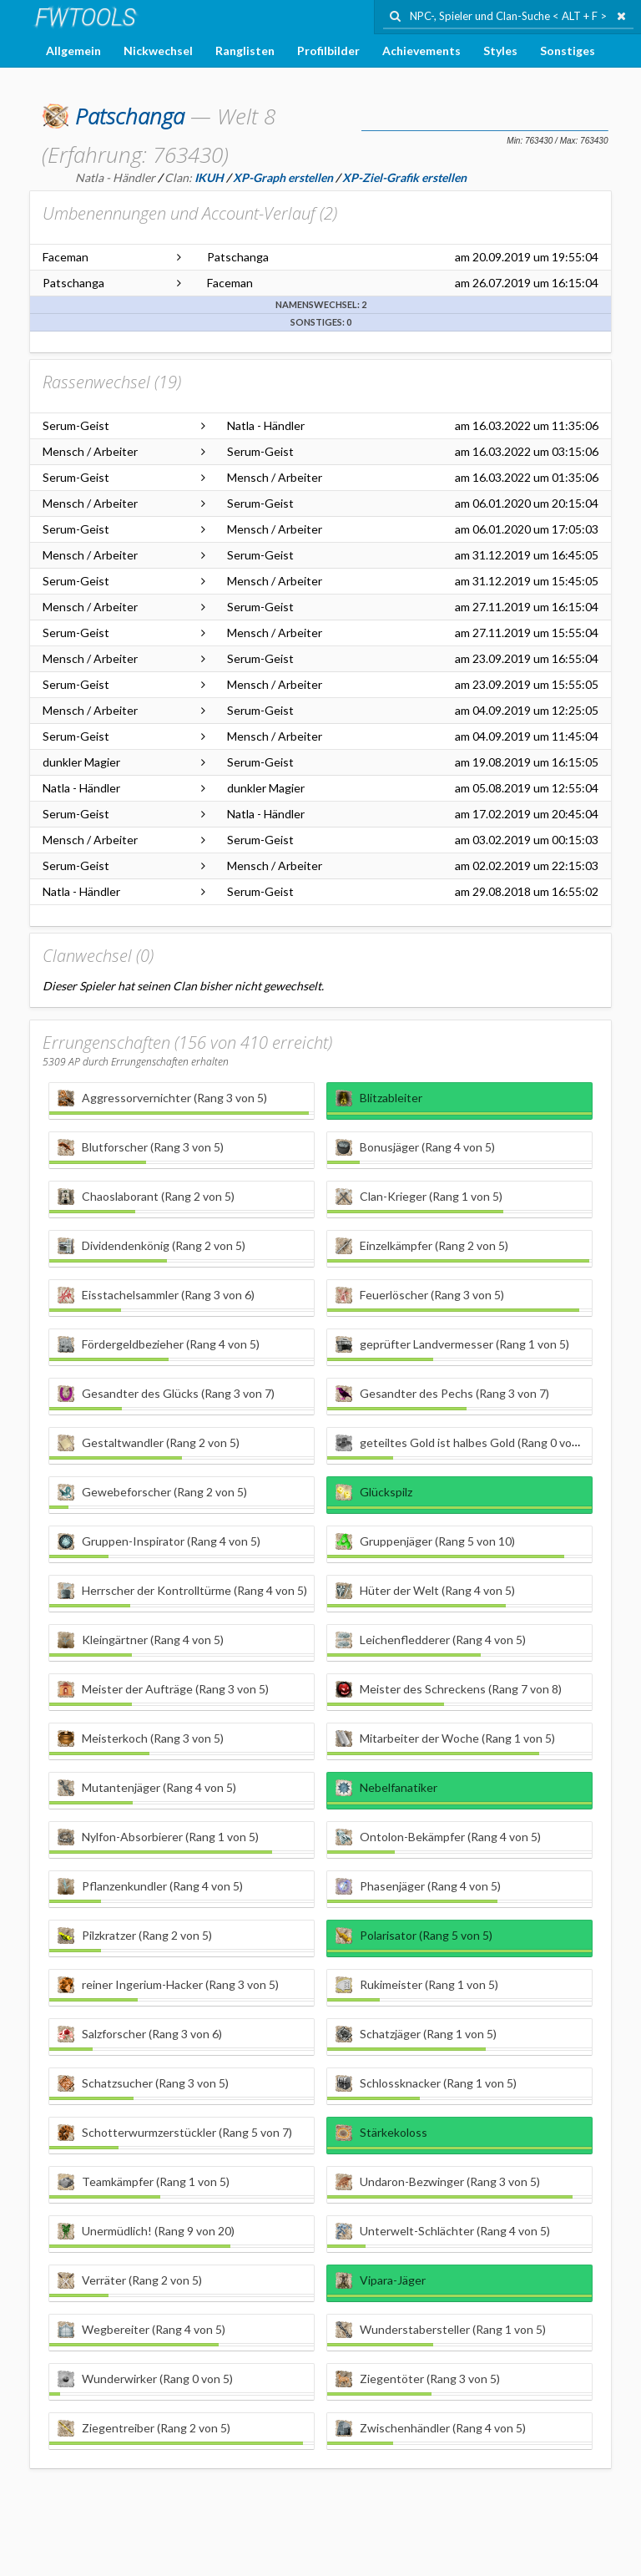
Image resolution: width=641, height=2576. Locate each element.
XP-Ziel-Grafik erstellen (404, 177)
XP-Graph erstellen (283, 177)
